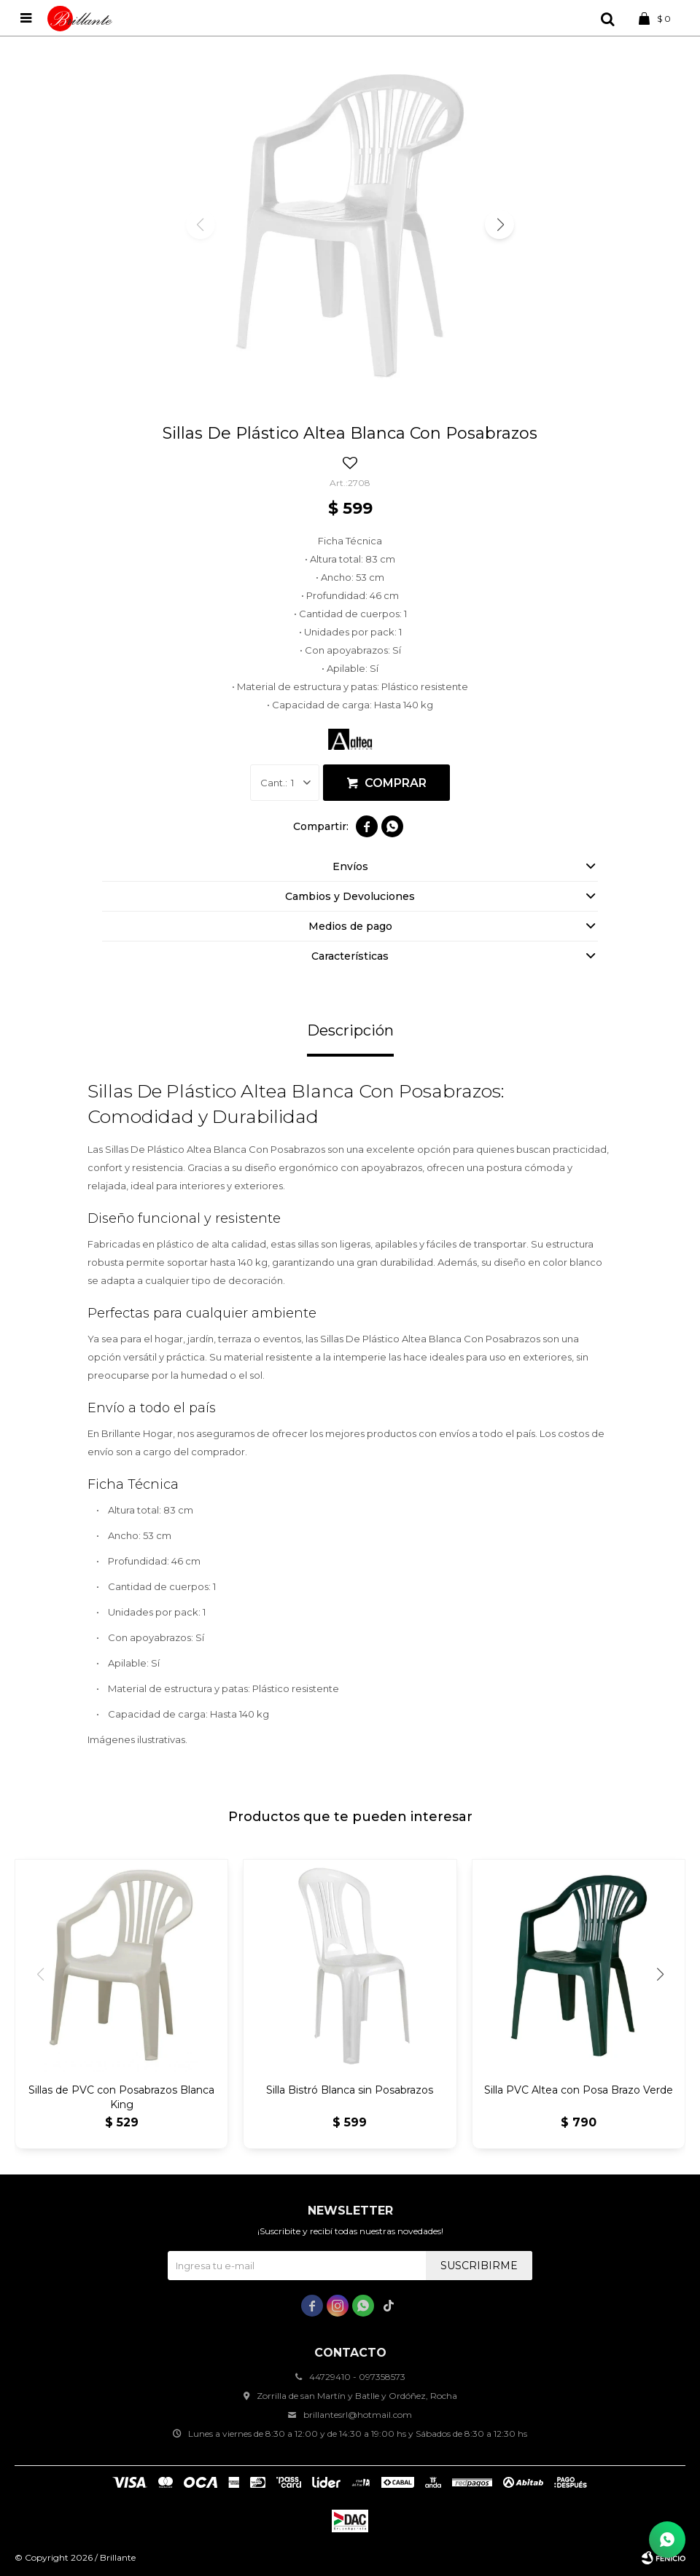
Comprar (396, 783)
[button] (499, 224)
